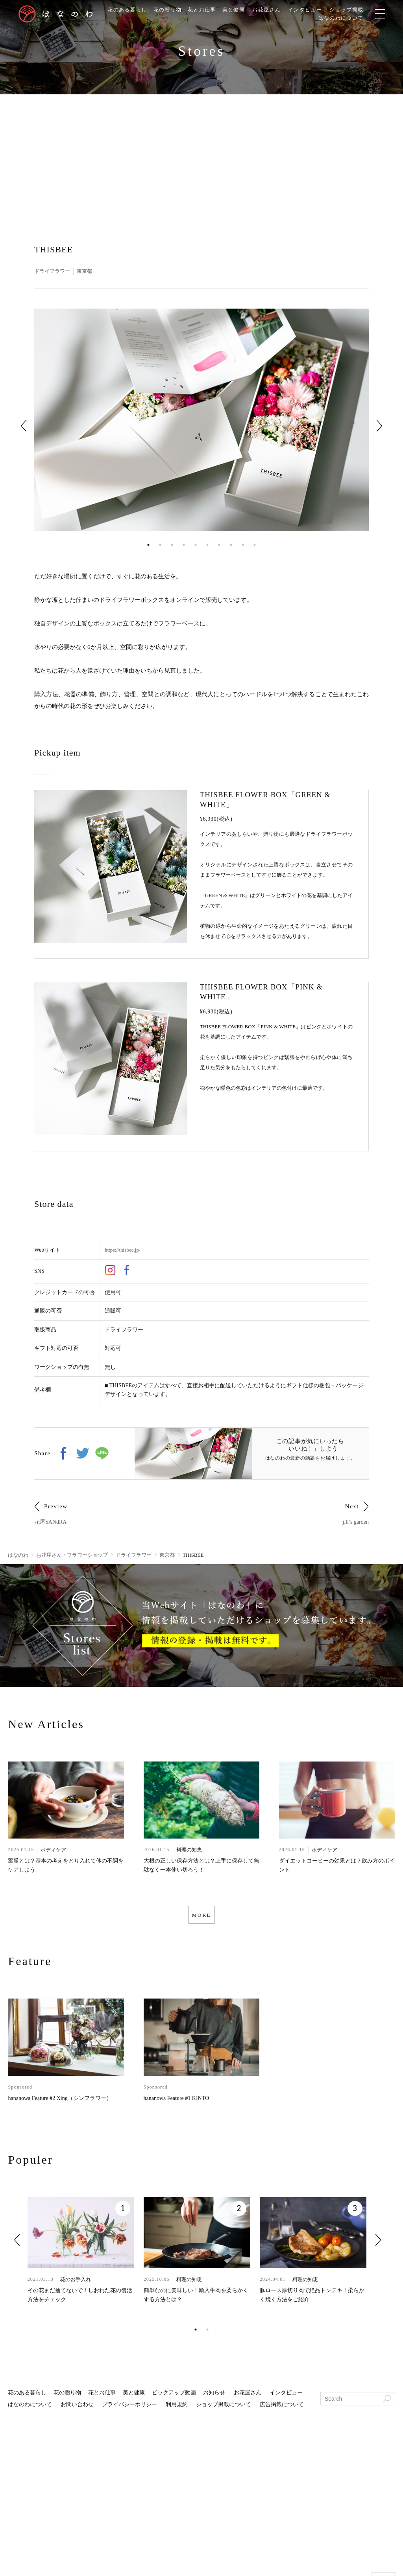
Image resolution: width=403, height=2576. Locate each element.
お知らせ (214, 2397)
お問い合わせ (77, 2409)
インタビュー (313, 10)
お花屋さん (272, 10)
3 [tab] (172, 545)
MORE (201, 1917)
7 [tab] (219, 545)
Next (379, 426)
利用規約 (177, 2409)
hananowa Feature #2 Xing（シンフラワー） (59, 2102)
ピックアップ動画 (174, 2397)
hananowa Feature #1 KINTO (176, 2102)
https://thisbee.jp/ (124, 1250)
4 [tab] (184, 545)
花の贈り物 (167, 10)
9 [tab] (243, 545)
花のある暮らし (124, 10)
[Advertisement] (201, 153)
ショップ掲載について (223, 2409)
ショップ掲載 (357, 10)
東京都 (87, 271)
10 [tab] (255, 545)
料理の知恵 (189, 1850)
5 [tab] (196, 545)
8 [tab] (231, 545)
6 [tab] (207, 545)
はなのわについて (351, 18)
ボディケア (53, 1850)
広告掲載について (282, 2409)
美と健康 (237, 10)
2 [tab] (160, 545)
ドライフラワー (53, 271)
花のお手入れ (75, 2283)
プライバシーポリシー (129, 2409)
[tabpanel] (201, 420)
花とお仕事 (204, 10)
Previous (23, 426)
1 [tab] (148, 545)
